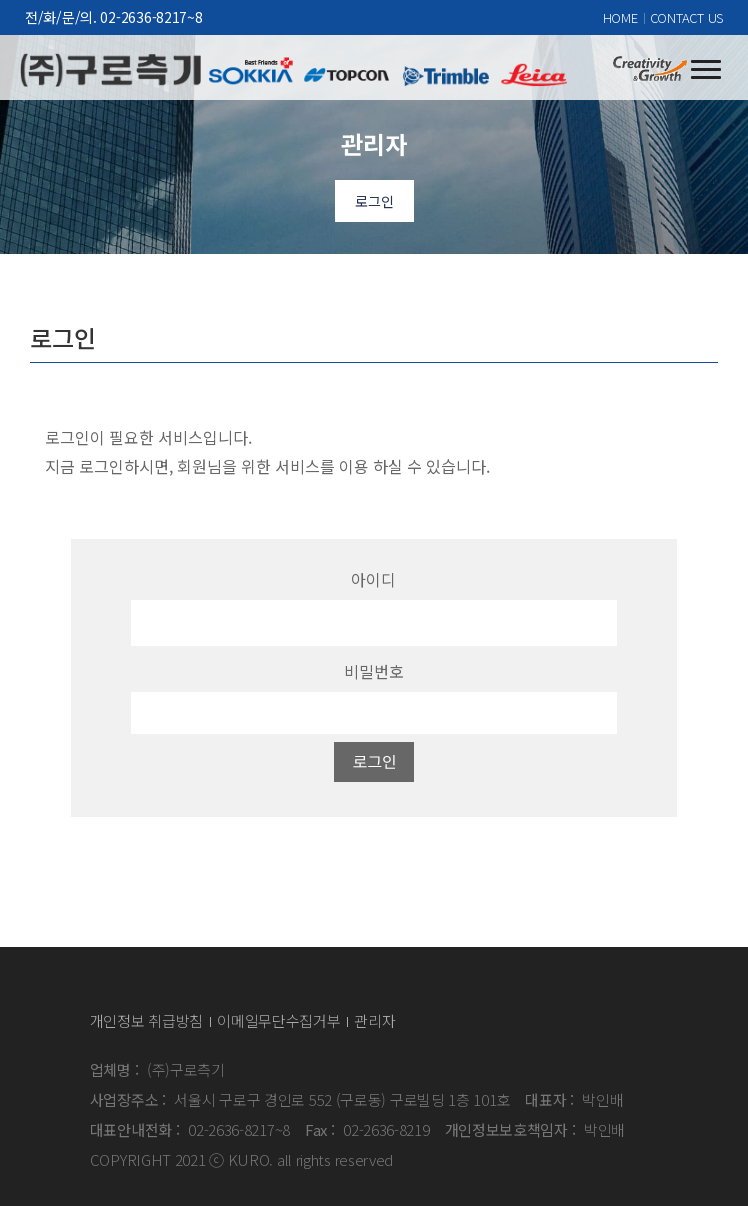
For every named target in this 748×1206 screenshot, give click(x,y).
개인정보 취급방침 (146, 1020)
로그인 (374, 201)
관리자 (374, 1020)
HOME (620, 17)
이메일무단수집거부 (278, 1020)
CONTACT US (686, 17)
